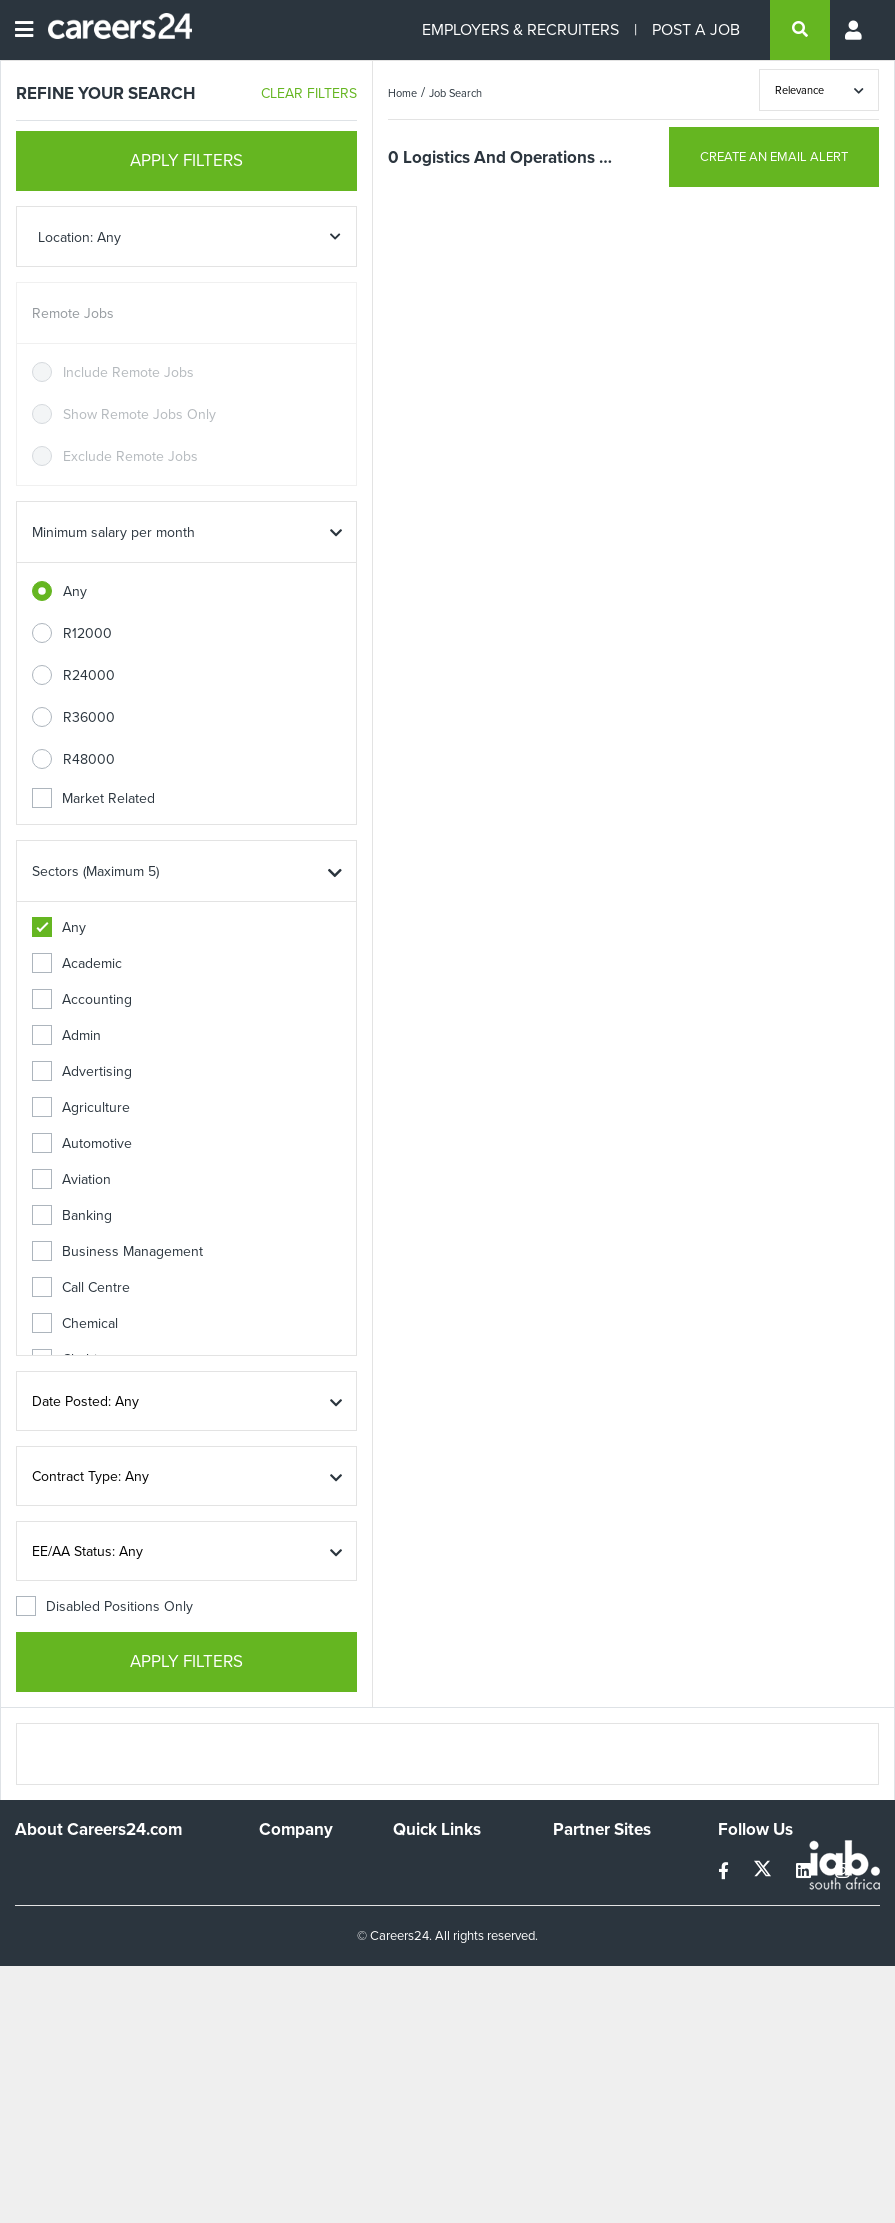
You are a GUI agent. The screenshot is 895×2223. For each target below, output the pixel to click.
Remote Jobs (73, 313)
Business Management (117, 1251)
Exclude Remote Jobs (130, 456)
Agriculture (81, 1107)
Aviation (71, 1179)
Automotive (82, 1143)
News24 (578, 1895)
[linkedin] (805, 1871)
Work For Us (297, 1868)
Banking (72, 1215)
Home (402, 93)
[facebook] (725, 1871)
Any (75, 591)
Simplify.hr (584, 1868)
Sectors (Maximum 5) (95, 871)
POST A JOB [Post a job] (696, 29)
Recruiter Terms (442, 1993)
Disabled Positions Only (104, 1606)
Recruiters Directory (455, 1868)
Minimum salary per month (113, 532)
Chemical (75, 1323)
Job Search (455, 93)
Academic (77, 963)
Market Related (93, 798)
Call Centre (81, 1287)
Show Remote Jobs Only (139, 414)
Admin (66, 1035)
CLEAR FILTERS (309, 93)
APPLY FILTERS (186, 160)
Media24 (579, 1949)
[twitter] (764, 1871)
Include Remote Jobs (128, 372)
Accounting (82, 999)
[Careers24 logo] (112, 30)
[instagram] (842, 1871)
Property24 (587, 1922)
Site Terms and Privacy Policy (438, 1931)
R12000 (87, 633)
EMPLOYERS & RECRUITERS (520, 29)
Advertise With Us (304, 1904)
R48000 (89, 759)
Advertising (82, 1071)
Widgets (418, 1966)
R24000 (89, 675)
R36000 (89, 717)
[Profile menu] (855, 30)
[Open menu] (24, 30)
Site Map (419, 1895)
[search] (800, 30)
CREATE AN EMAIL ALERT (774, 156)
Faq (404, 2020)
